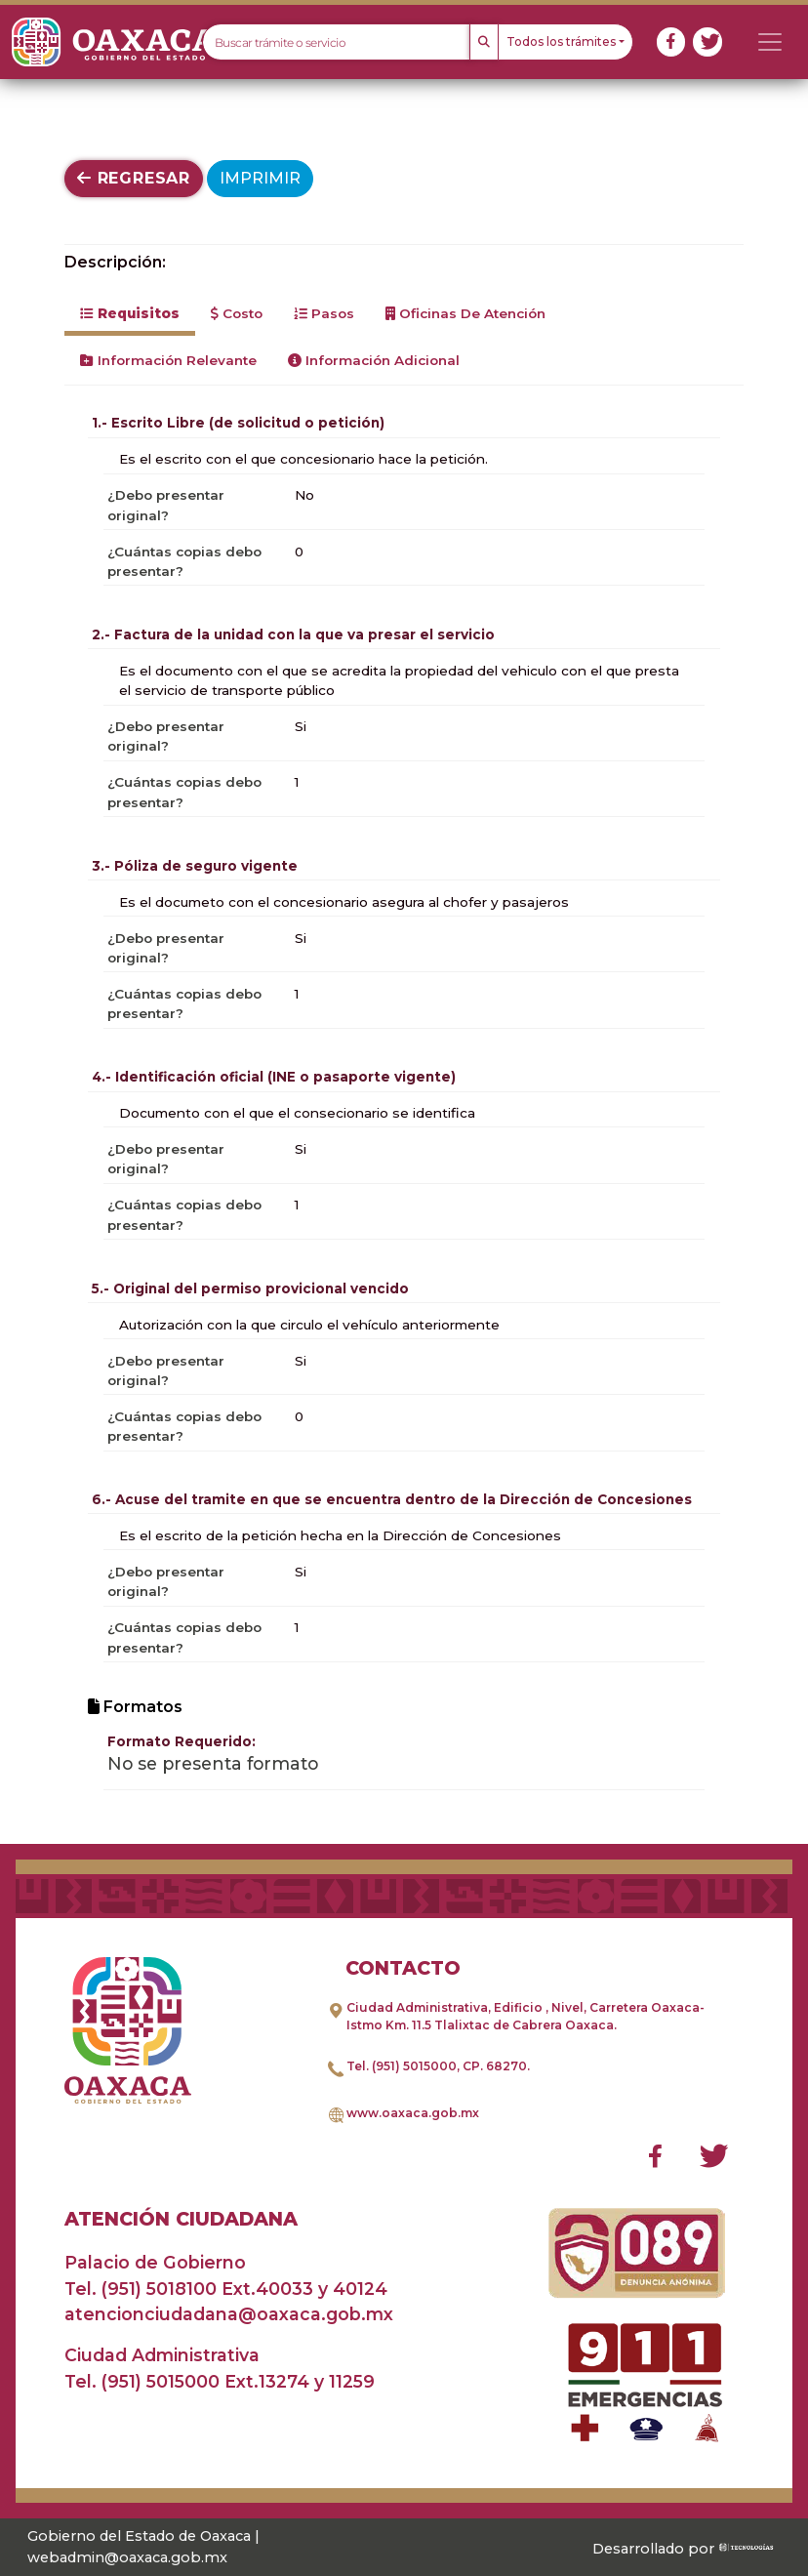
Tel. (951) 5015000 (401, 2066)
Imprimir (260, 178)
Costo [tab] (237, 313)
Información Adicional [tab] (374, 360)
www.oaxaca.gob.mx (412, 2113)
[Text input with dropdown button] (336, 42)
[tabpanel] (404, 1099)
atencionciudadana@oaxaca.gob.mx (228, 2314)
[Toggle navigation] (770, 42)
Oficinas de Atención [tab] (465, 313)
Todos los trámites (561, 41)
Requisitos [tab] (130, 313)
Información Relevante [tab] (168, 360)
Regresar (133, 178)
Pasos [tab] (324, 313)
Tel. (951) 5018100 (140, 2288)
